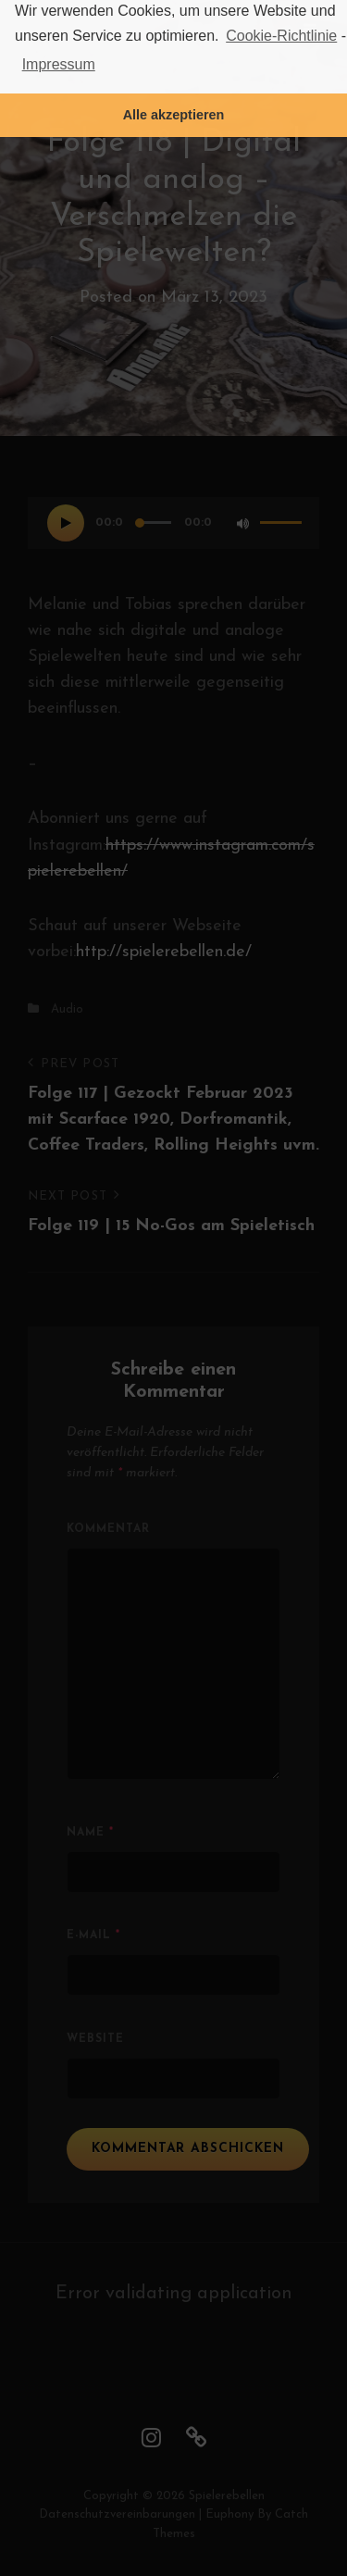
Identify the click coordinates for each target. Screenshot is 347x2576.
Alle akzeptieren (174, 114)
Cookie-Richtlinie (281, 36)
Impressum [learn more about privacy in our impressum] (58, 64)
